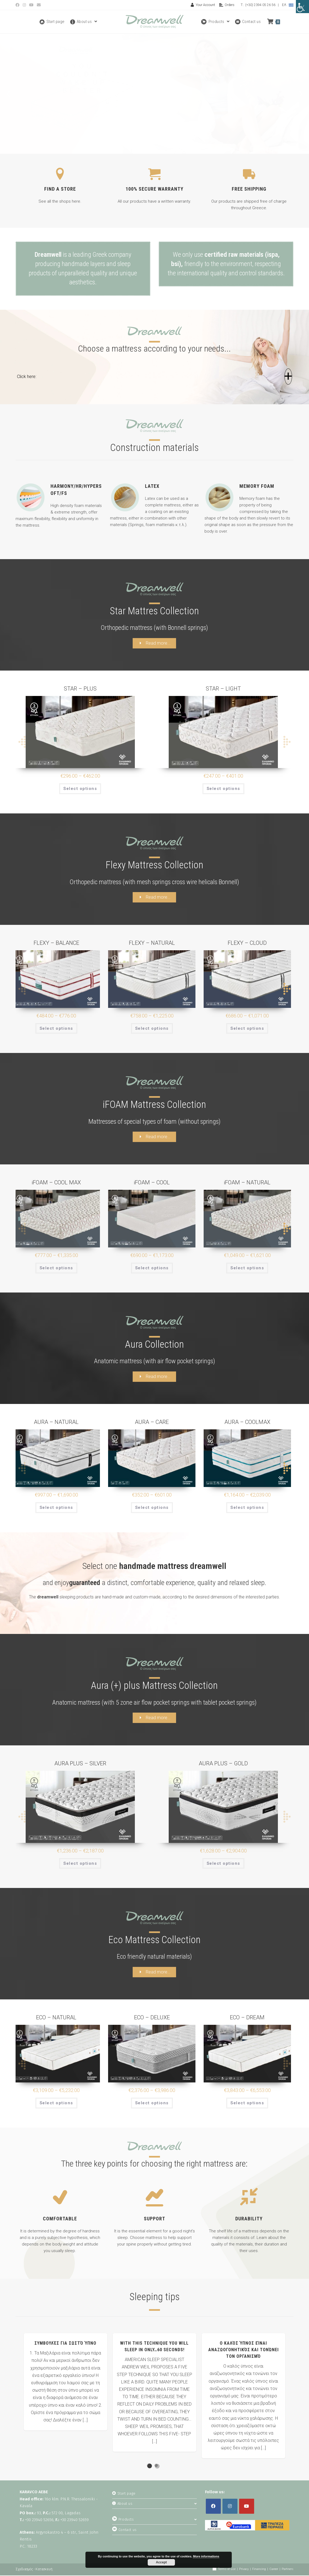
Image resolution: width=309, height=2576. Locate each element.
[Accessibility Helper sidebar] (302, 6)
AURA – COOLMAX (247, 1422)
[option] (65, 2382)
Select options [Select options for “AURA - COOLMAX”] (247, 1508)
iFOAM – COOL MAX (56, 1183)
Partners (287, 2569)
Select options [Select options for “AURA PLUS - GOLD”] (223, 1863)
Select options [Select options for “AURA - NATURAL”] (56, 1508)
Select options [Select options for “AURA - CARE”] (152, 1508)
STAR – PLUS (80, 689)
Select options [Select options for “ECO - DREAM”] (247, 2103)
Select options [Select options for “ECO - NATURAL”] (56, 2103)
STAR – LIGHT (223, 689)
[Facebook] (213, 2506)
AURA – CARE (152, 1422)
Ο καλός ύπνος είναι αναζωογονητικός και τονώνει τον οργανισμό (243, 2350)
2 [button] (156, 2466)
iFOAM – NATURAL (247, 1183)
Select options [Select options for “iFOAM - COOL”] (152, 1268)
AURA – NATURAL (56, 1422)
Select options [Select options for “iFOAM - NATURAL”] (247, 1268)
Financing (259, 2569)
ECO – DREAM (247, 2018)
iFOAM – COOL (152, 1183)
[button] (155, 378)
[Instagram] (229, 2506)
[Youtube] (246, 2506)
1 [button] (149, 2466)
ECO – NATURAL (56, 2018)
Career (273, 2569)
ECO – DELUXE (152, 2018)
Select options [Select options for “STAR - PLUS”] (80, 789)
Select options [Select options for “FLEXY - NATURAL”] (152, 1028)
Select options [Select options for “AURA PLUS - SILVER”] (80, 1863)
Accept (161, 2562)
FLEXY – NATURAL (152, 943)
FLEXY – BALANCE (56, 943)
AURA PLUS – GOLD (223, 1764)
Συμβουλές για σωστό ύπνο (65, 2343)
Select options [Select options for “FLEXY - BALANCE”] (56, 1028)
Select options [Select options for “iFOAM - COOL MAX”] (56, 1268)
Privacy (244, 2569)
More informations (206, 2556)
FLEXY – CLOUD (247, 943)
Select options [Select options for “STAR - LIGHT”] (223, 789)
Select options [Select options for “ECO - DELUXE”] (152, 2103)
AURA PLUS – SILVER (80, 1764)
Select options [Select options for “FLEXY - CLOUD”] (247, 1028)
